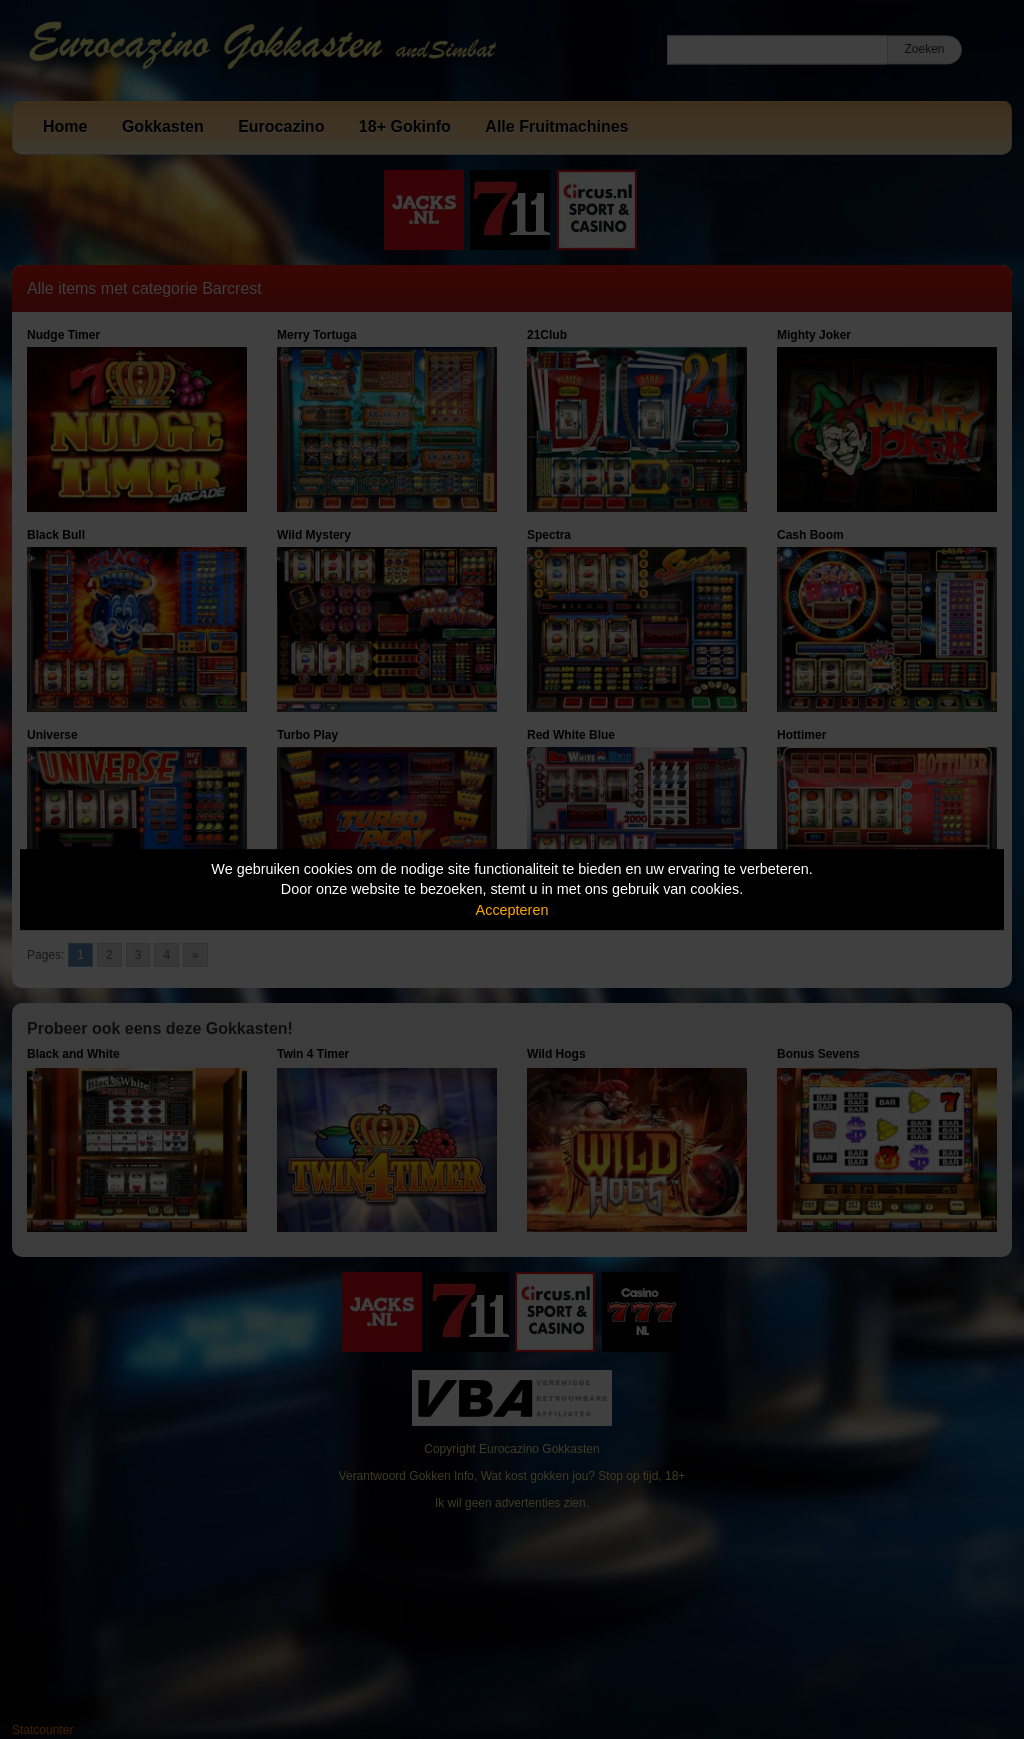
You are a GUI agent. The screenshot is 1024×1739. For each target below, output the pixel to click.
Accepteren (512, 910)
